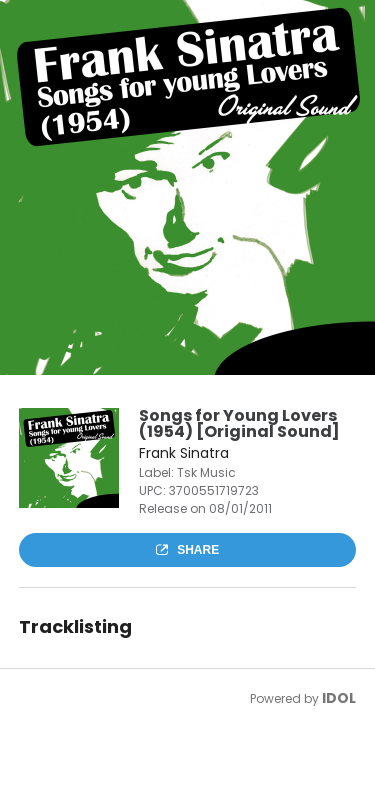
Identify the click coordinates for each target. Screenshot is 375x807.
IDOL (339, 698)
